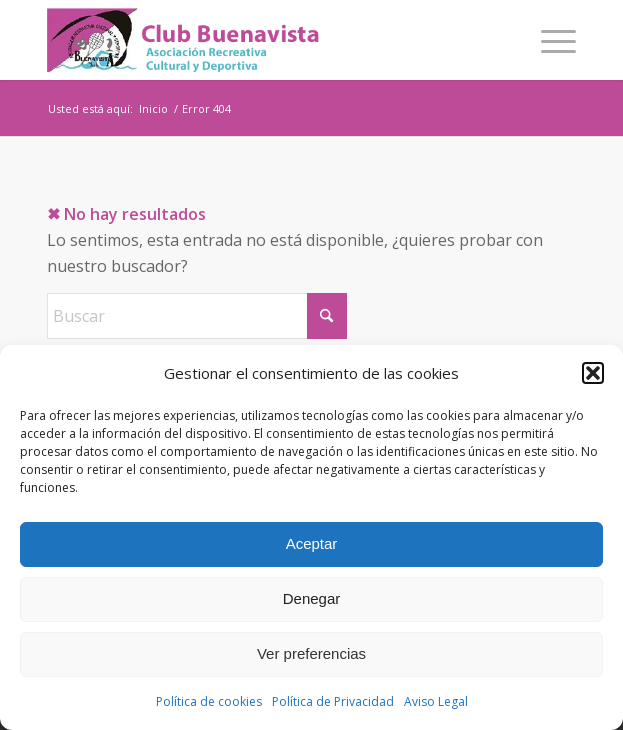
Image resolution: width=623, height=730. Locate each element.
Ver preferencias (311, 653)
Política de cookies (209, 701)
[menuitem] (548, 40)
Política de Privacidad (333, 701)
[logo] (259, 40)
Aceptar (312, 543)
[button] (593, 373)
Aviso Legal (436, 701)
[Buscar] (197, 316)
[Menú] (548, 40)
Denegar (312, 598)
